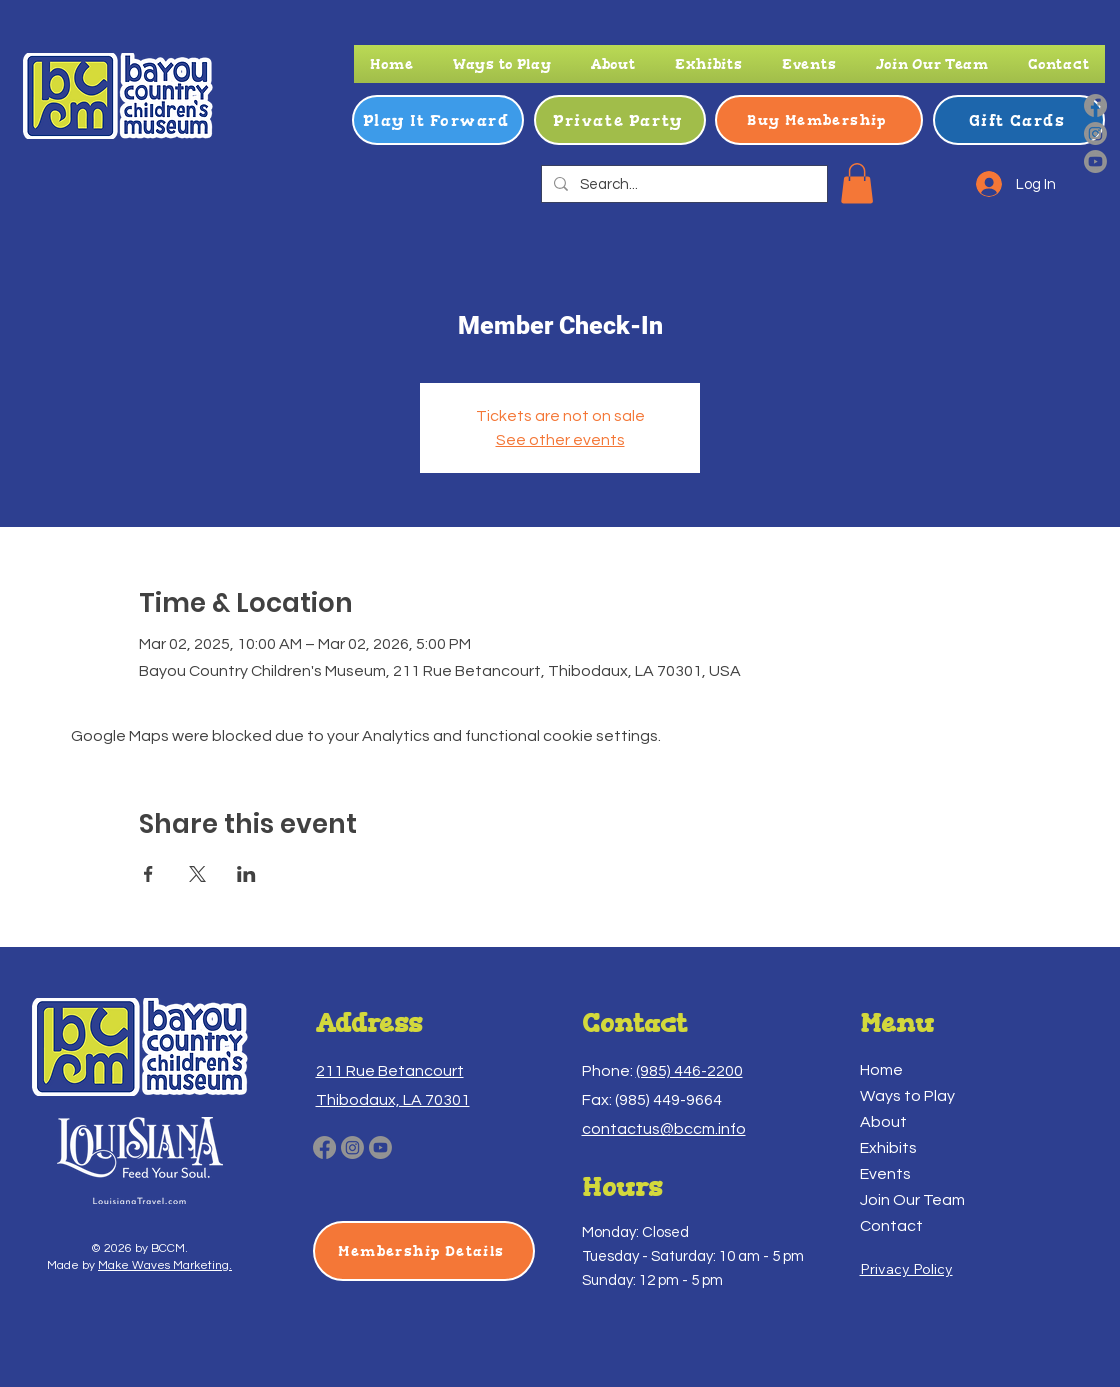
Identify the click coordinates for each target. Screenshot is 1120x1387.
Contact (891, 1226)
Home (881, 1070)
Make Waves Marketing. (165, 1265)
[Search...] (682, 184)
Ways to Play (907, 1096)
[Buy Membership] (819, 120)
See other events (560, 440)
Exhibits (888, 1148)
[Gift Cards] (1019, 120)
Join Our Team (912, 1200)
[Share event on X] (197, 874)
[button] (502, 64)
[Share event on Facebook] (148, 874)
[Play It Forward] (438, 120)
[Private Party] (620, 120)
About (883, 1122)
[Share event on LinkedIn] (246, 874)
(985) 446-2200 (689, 1071)
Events (885, 1174)
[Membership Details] (424, 1251)
